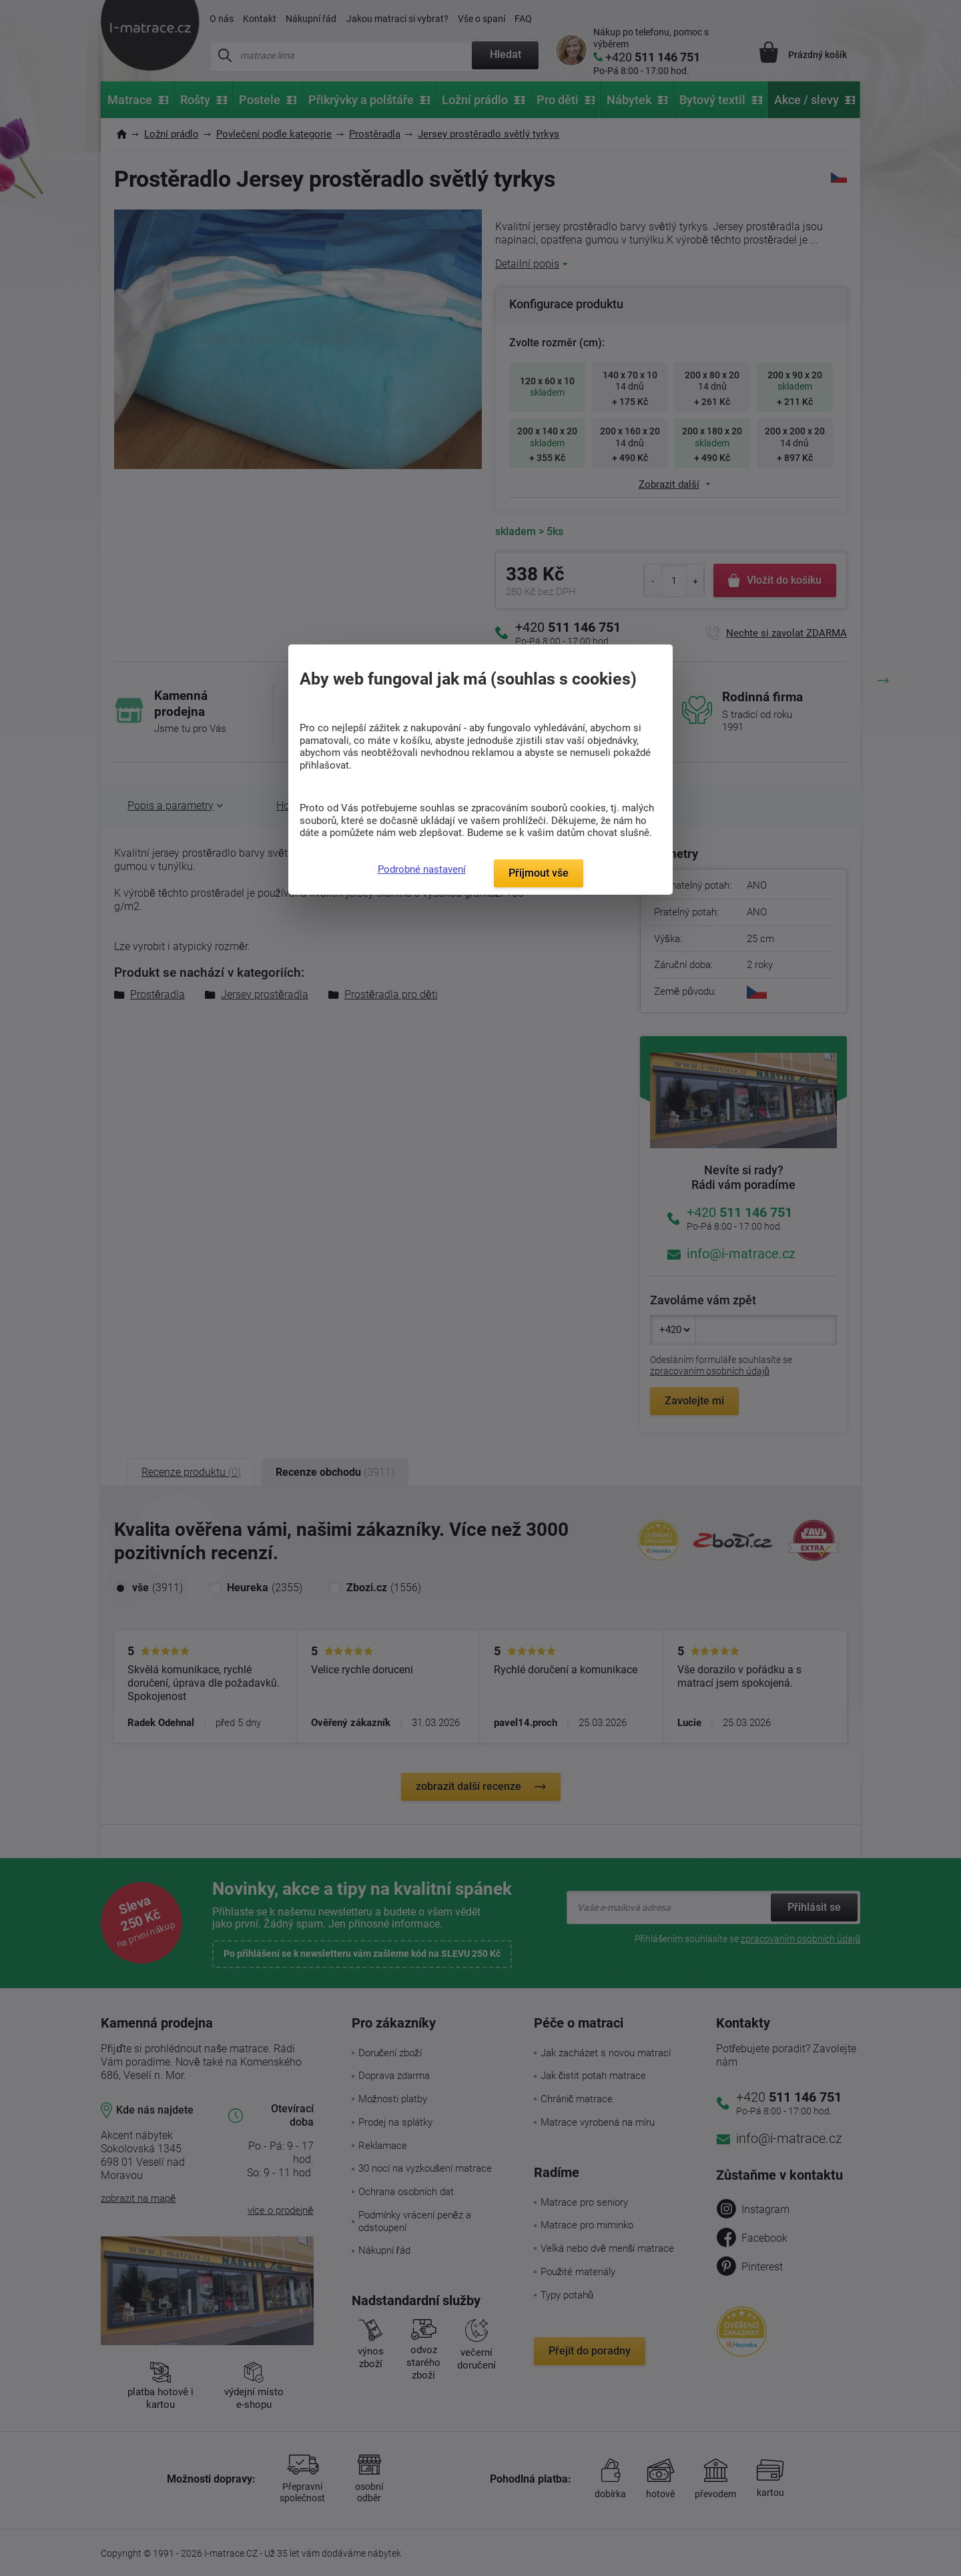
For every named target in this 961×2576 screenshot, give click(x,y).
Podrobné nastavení (422, 869)
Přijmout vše (539, 873)
